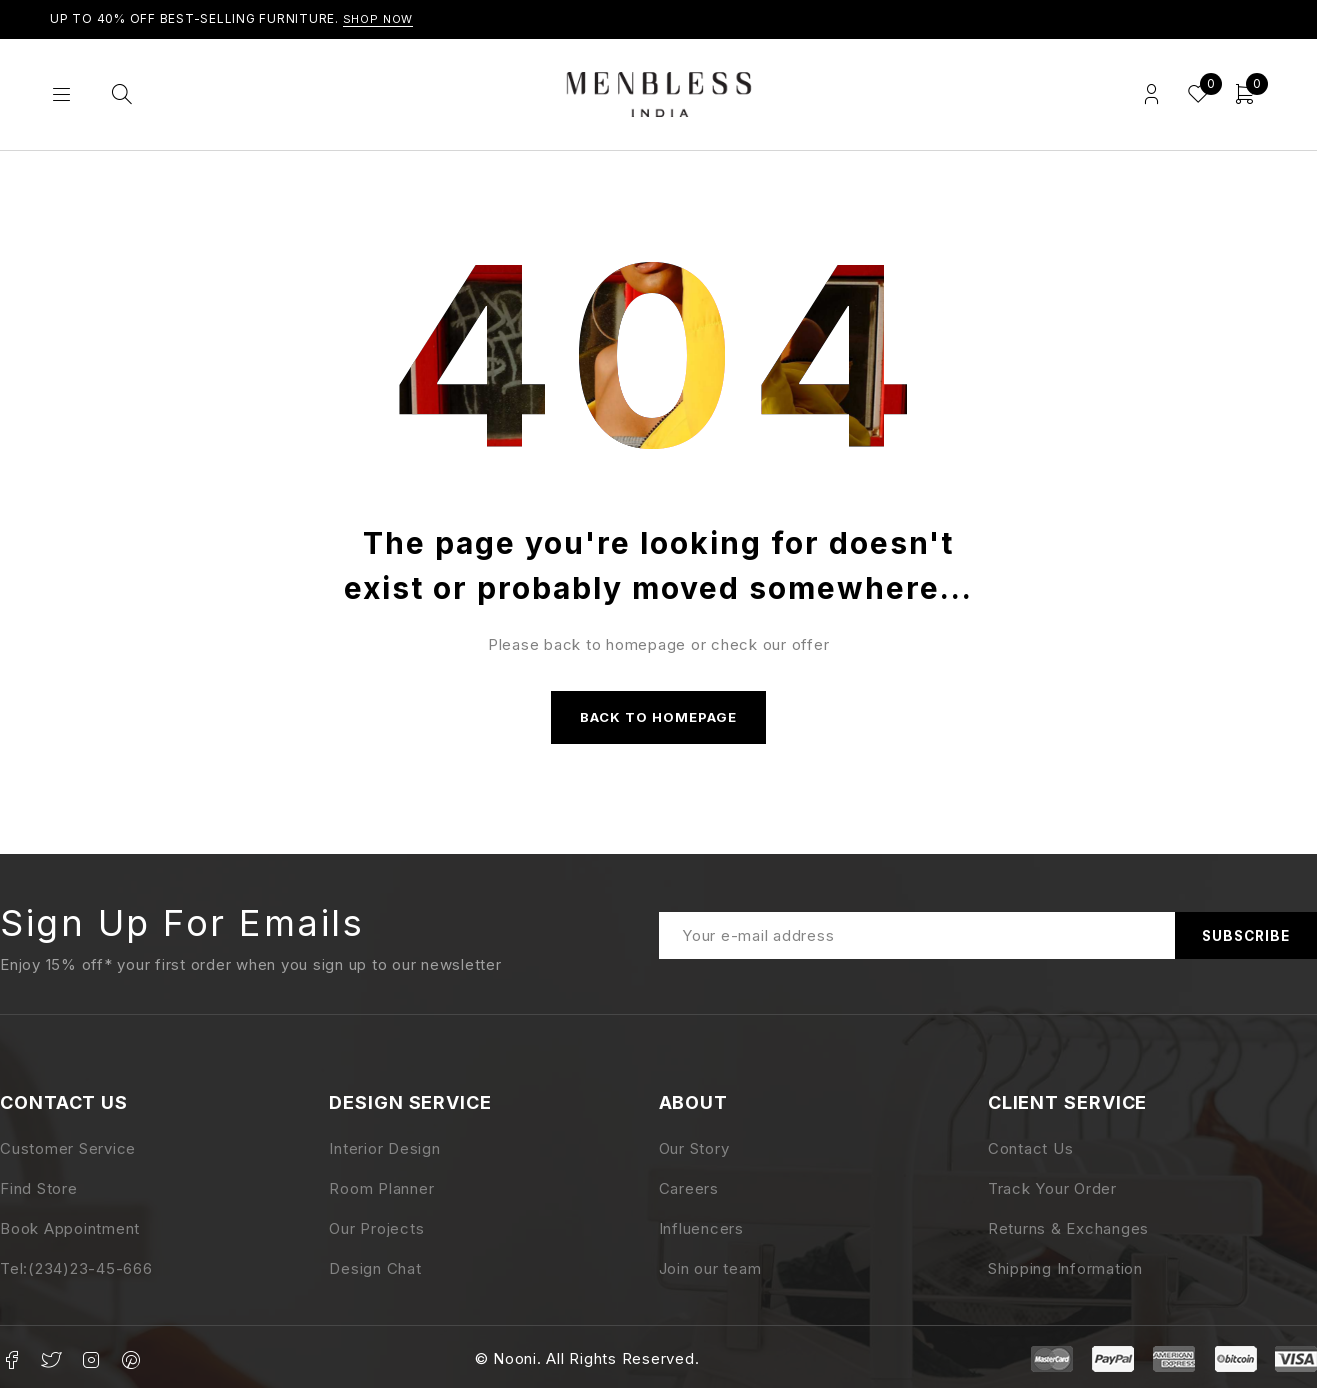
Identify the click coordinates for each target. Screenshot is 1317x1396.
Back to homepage (659, 720)
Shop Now (381, 18)
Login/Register (1146, 94)
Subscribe (1241, 942)
